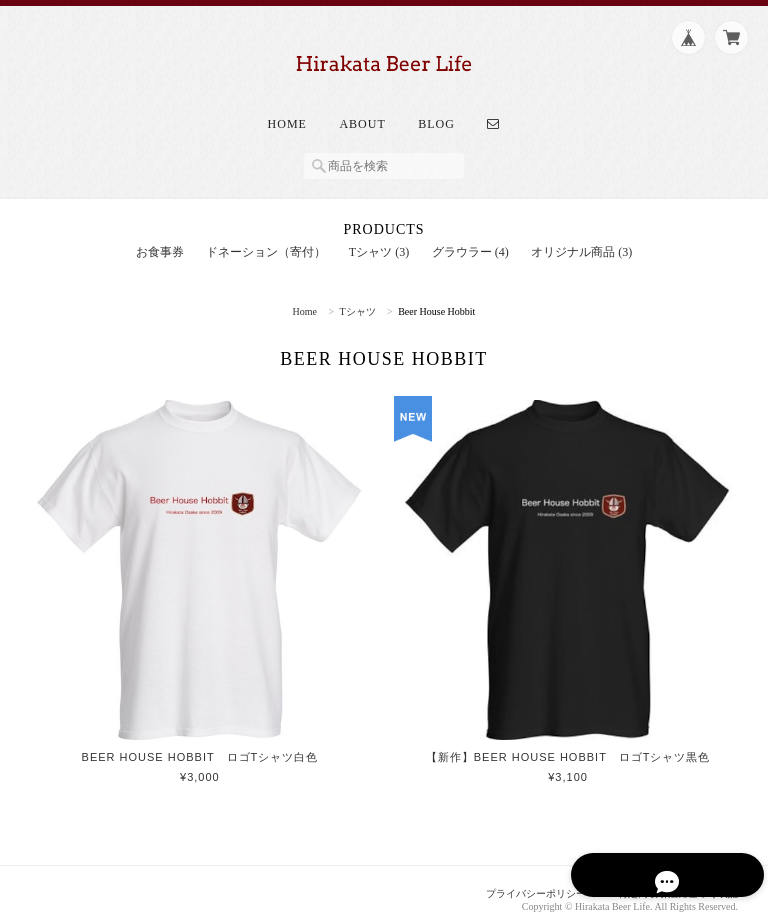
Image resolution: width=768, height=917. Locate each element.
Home (287, 108)
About (362, 108)
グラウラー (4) (470, 236)
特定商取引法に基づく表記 (672, 878)
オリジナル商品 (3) (581, 236)
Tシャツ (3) (379, 236)
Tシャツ (358, 295)
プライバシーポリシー (519, 878)
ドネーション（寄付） (266, 236)
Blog (436, 108)
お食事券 (160, 236)
